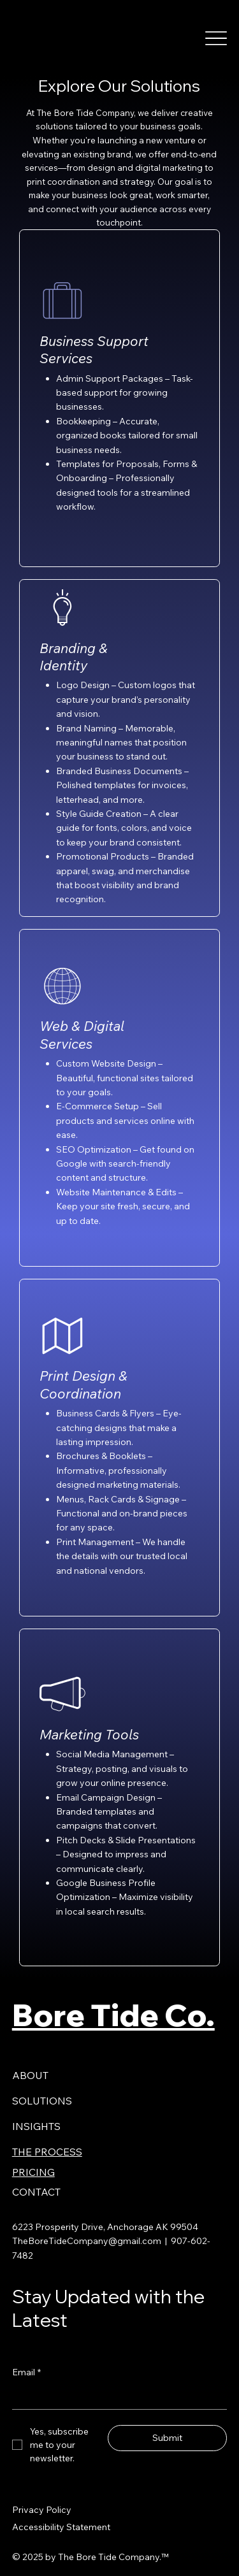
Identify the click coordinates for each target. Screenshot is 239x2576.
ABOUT (30, 2075)
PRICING (33, 2172)
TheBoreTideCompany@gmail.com (86, 2241)
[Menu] (216, 38)
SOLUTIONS (42, 2100)
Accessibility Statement (61, 2527)
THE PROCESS (47, 2151)
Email (26, 2372)
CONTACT (36, 2191)
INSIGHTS (36, 2126)
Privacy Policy (41, 2509)
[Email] (115, 2397)
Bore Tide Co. (113, 2015)
